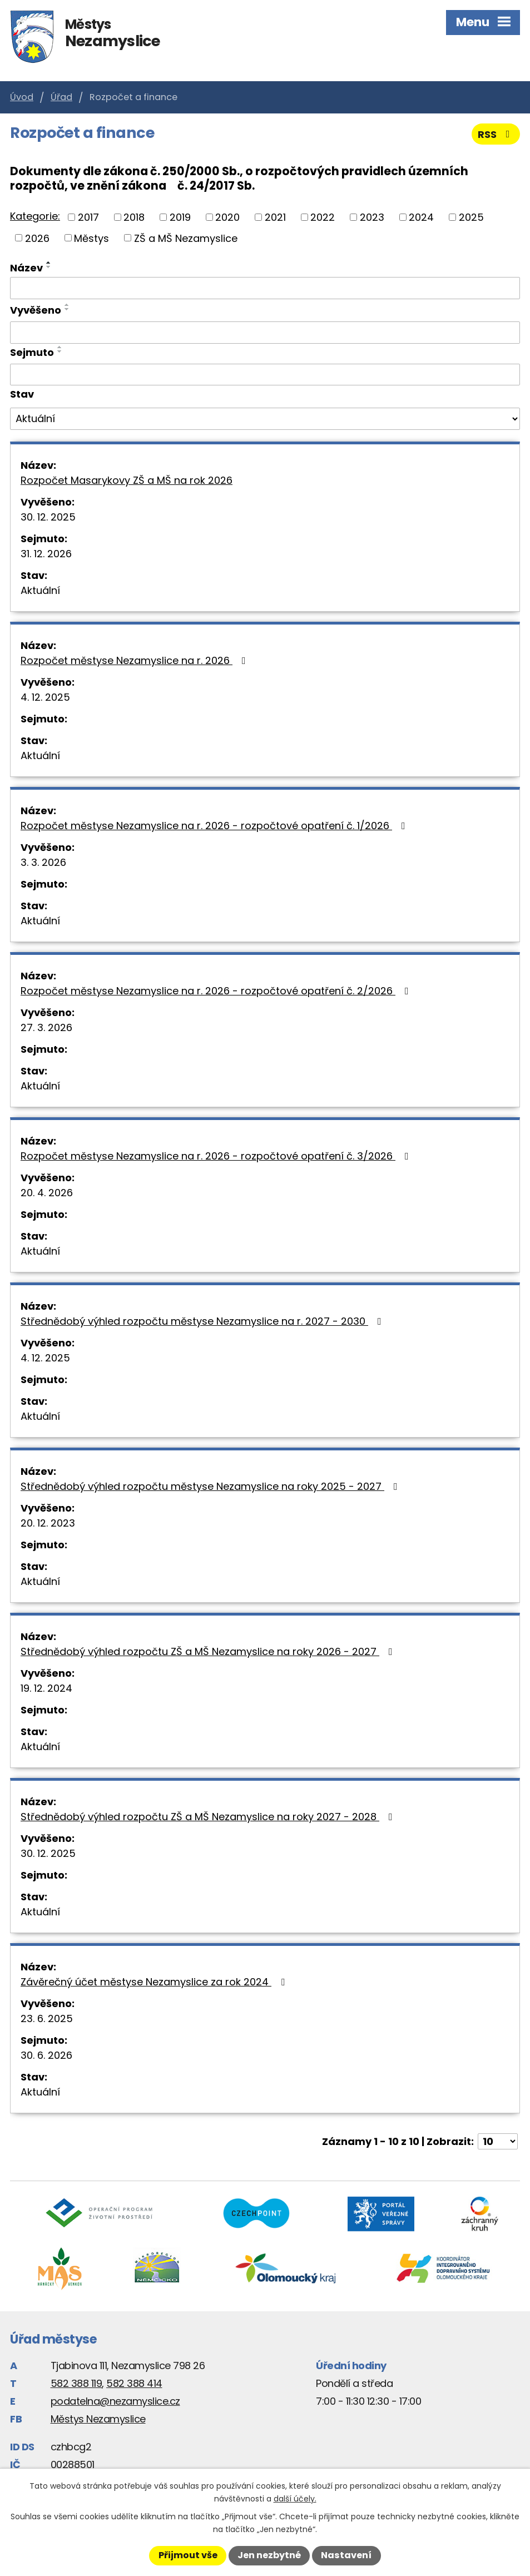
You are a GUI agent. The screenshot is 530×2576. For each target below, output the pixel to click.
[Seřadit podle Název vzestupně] (49, 262)
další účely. (295, 2498)
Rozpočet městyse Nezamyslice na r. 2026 (135, 660)
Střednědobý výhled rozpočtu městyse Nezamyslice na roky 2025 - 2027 (211, 1486)
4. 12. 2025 (45, 697)
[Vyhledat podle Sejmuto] (265, 375)
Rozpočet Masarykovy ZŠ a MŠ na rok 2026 (126, 480)
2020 (227, 217)
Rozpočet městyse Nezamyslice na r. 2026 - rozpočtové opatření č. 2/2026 (217, 991)
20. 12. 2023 (48, 1523)
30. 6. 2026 (46, 2055)
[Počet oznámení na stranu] (498, 2141)
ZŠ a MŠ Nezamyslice (185, 238)
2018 (134, 217)
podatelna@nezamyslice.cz (115, 2401)
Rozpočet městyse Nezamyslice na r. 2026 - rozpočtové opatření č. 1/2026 (215, 826)
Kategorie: (35, 216)
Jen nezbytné (269, 2555)
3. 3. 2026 (43, 862)
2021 (275, 217)
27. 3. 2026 (46, 1027)
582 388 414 (134, 2383)
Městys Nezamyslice (98, 2419)
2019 (180, 217)
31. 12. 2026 (46, 554)
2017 (88, 217)
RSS (496, 134)
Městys (91, 238)
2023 (372, 217)
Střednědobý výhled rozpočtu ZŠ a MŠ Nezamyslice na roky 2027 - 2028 (209, 1817)
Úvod (21, 97)
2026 (37, 238)
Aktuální (40, 590)
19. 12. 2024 (46, 1688)
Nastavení (346, 2555)
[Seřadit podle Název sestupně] (49, 267)
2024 (421, 217)
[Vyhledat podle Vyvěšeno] (265, 332)
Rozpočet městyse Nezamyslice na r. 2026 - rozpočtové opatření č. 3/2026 (217, 1156)
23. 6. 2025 (47, 2018)
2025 (471, 217)
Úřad (61, 97)
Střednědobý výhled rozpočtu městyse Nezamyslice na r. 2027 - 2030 (203, 1321)
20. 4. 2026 (47, 1193)
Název (26, 268)
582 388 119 (76, 2383)
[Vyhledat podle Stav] (265, 419)
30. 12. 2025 (48, 517)
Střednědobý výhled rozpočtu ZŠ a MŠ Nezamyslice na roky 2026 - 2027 (209, 1651)
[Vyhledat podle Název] (265, 288)
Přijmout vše (187, 2555)
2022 (322, 217)
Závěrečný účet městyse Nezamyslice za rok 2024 (155, 1982)
